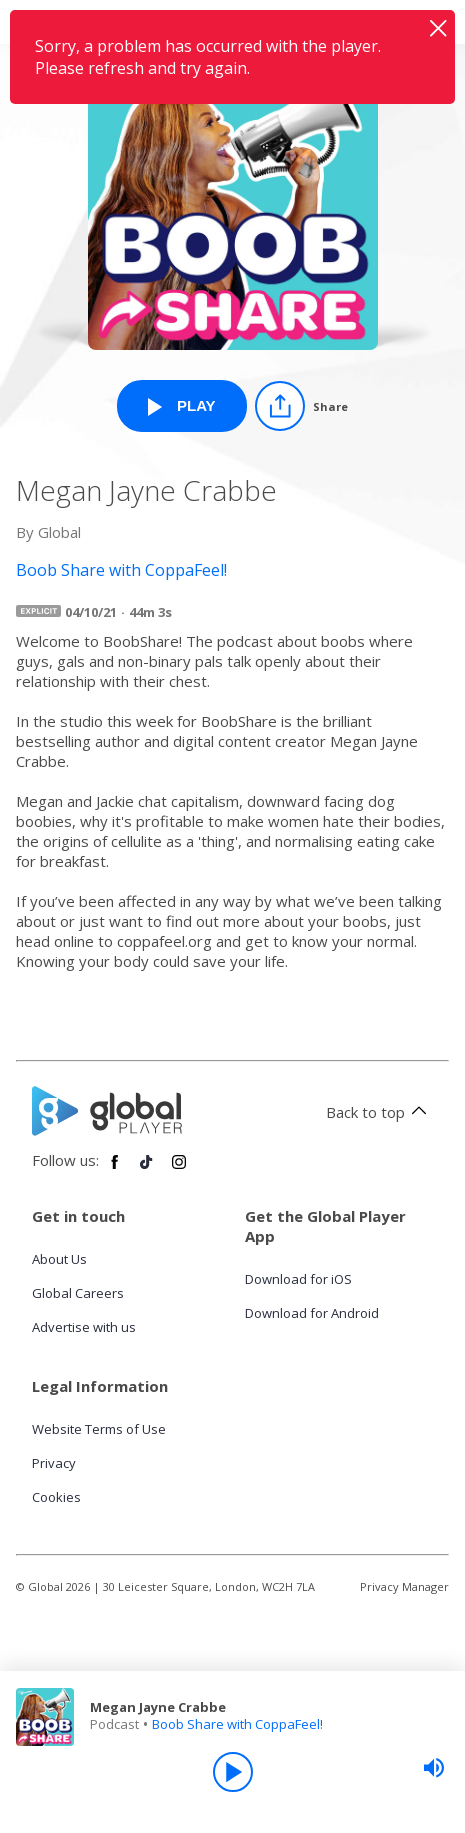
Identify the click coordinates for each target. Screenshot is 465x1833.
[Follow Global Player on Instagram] (179, 1170)
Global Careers (78, 1293)
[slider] (434, 1768)
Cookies (56, 1497)
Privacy (54, 1463)
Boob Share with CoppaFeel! (237, 1724)
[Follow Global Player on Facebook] (115, 1170)
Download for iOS (298, 1279)
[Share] (301, 406)
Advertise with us (84, 1327)
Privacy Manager (404, 1586)
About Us (59, 1259)
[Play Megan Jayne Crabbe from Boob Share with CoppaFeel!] (182, 406)
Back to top (379, 1112)
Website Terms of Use (99, 1429)
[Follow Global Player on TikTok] (147, 1170)
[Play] (233, 1772)
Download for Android (312, 1313)
